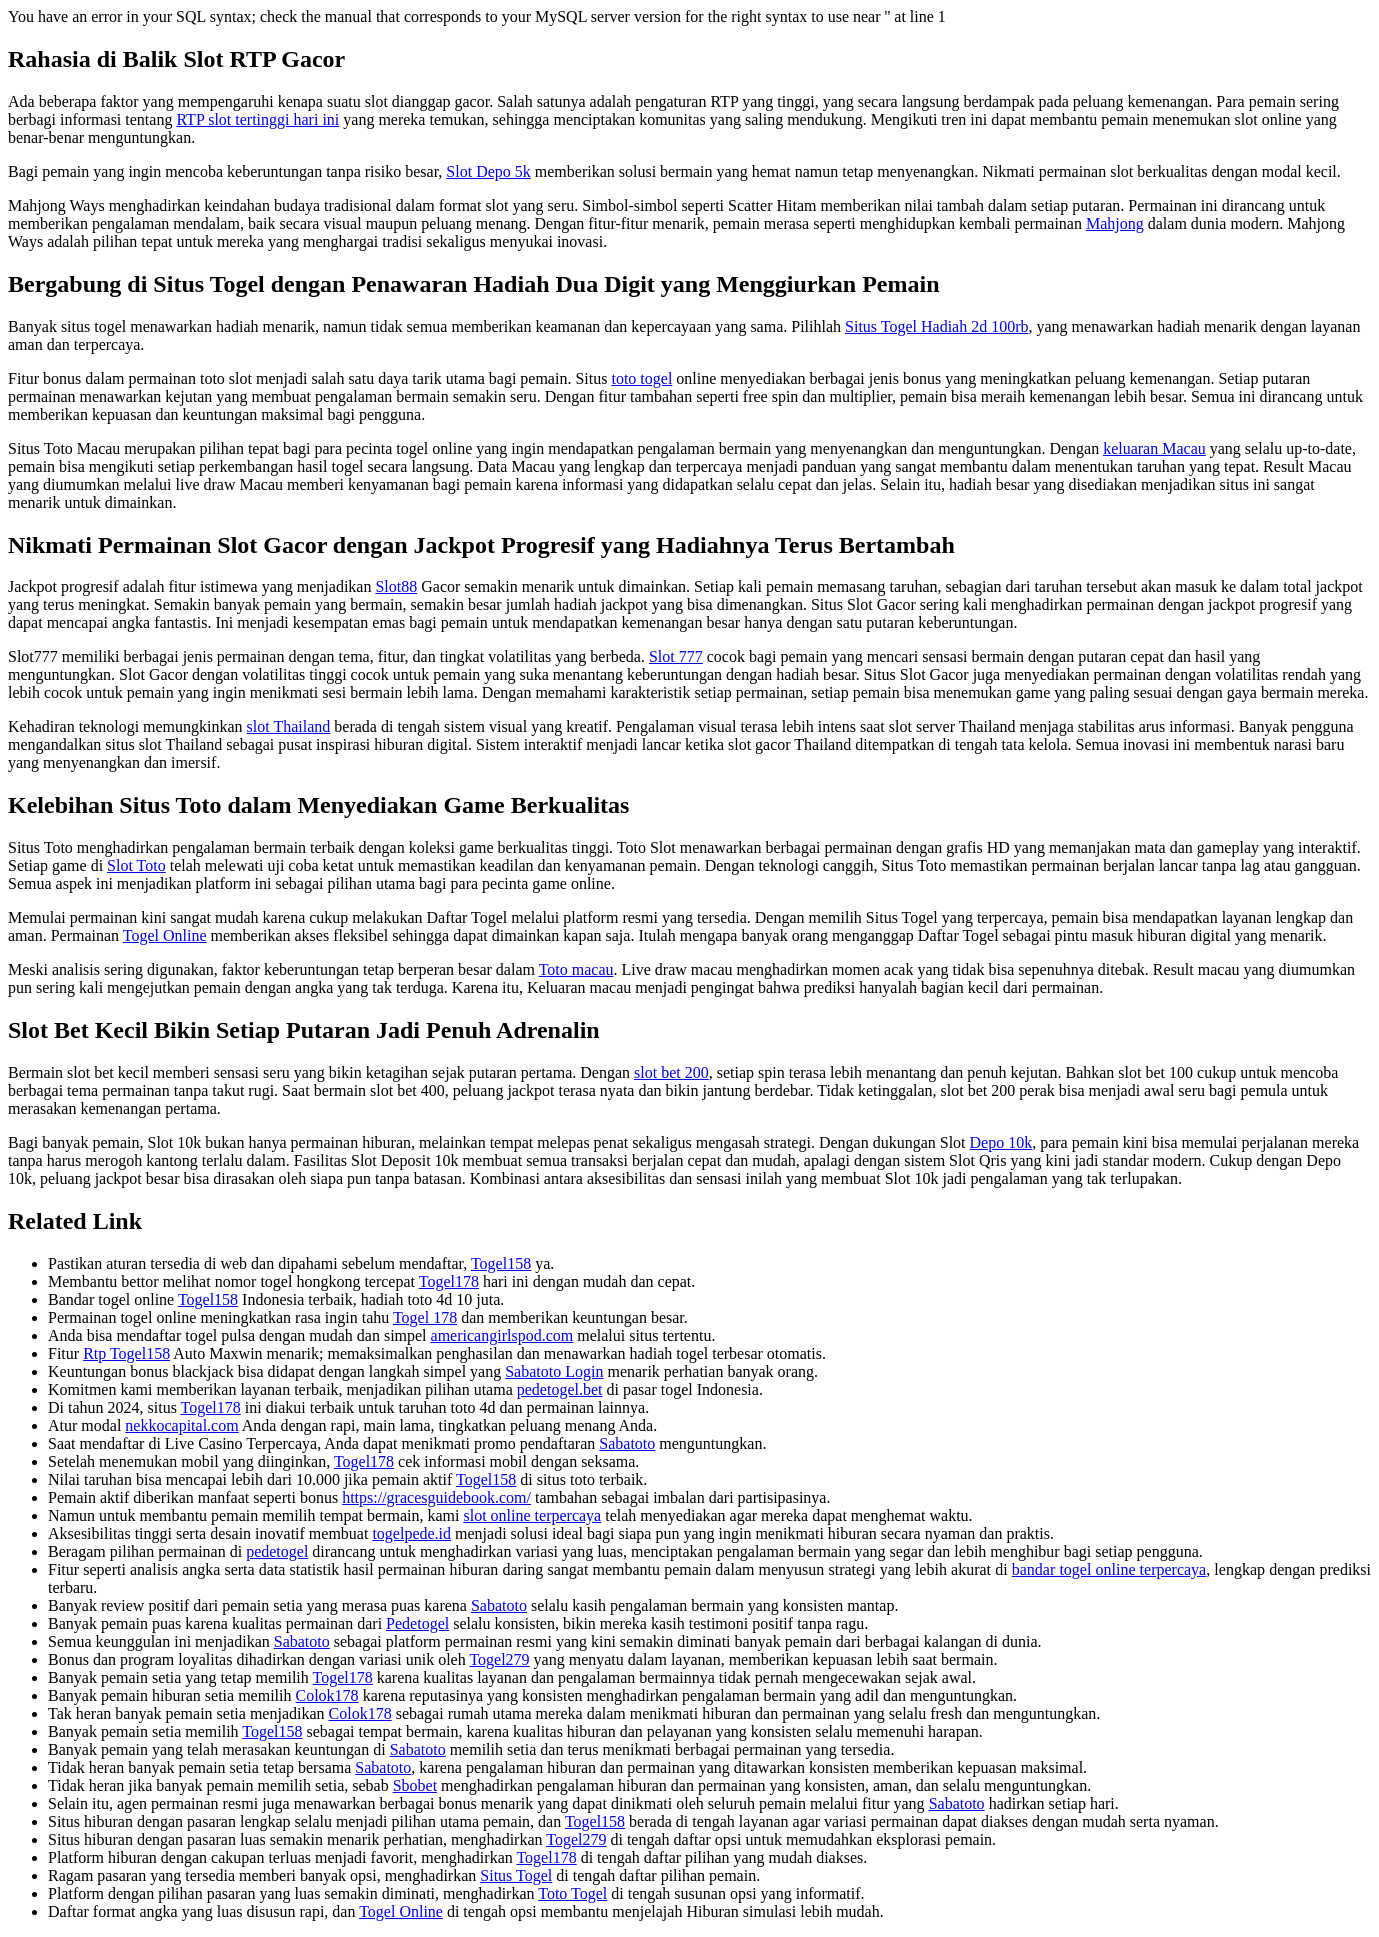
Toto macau (576, 969)
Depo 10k (1001, 1142)
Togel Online (165, 935)
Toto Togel (572, 1893)
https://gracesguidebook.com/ (436, 1497)
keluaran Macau (1154, 448)
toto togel (641, 378)
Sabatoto (627, 1443)
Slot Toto (136, 865)
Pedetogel (417, 1623)
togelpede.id (411, 1533)
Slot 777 (676, 656)
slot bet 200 (671, 1072)
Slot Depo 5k (488, 171)
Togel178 (449, 1281)
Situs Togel (516, 1875)
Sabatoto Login (554, 1371)
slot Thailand (289, 726)
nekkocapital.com (181, 1425)
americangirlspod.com (502, 1335)
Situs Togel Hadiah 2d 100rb (936, 326)
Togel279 (499, 1659)
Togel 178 (425, 1317)
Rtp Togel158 (126, 1353)
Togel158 (501, 1263)
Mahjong (1115, 223)
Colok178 (327, 1695)
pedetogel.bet (560, 1389)
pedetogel (277, 1551)
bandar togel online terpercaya (1109, 1569)
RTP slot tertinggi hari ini (257, 119)
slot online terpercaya (532, 1515)
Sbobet (415, 1785)
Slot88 (396, 586)
